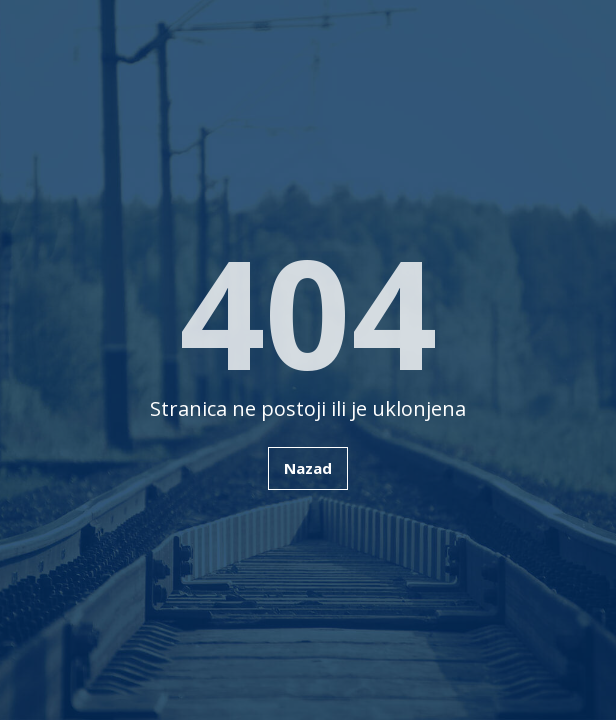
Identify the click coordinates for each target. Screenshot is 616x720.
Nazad (308, 468)
